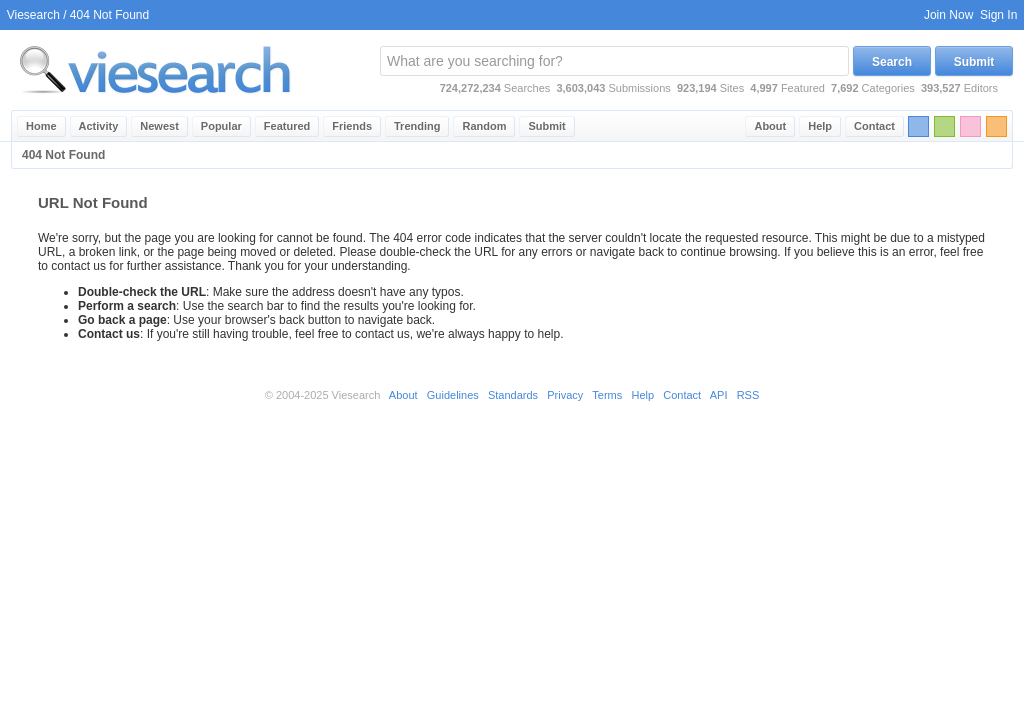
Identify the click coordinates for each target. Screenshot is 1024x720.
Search (892, 62)
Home (41, 126)
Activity (99, 126)
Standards (513, 395)
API (719, 395)
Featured (287, 126)
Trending (417, 126)
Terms (607, 395)
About (770, 126)
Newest (159, 126)
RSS (748, 395)
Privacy (565, 395)
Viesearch (33, 15)
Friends (352, 126)
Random (484, 126)
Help (820, 126)
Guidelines (453, 395)
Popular (221, 126)
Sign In (998, 15)
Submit (974, 62)
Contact (874, 126)
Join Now (948, 15)
